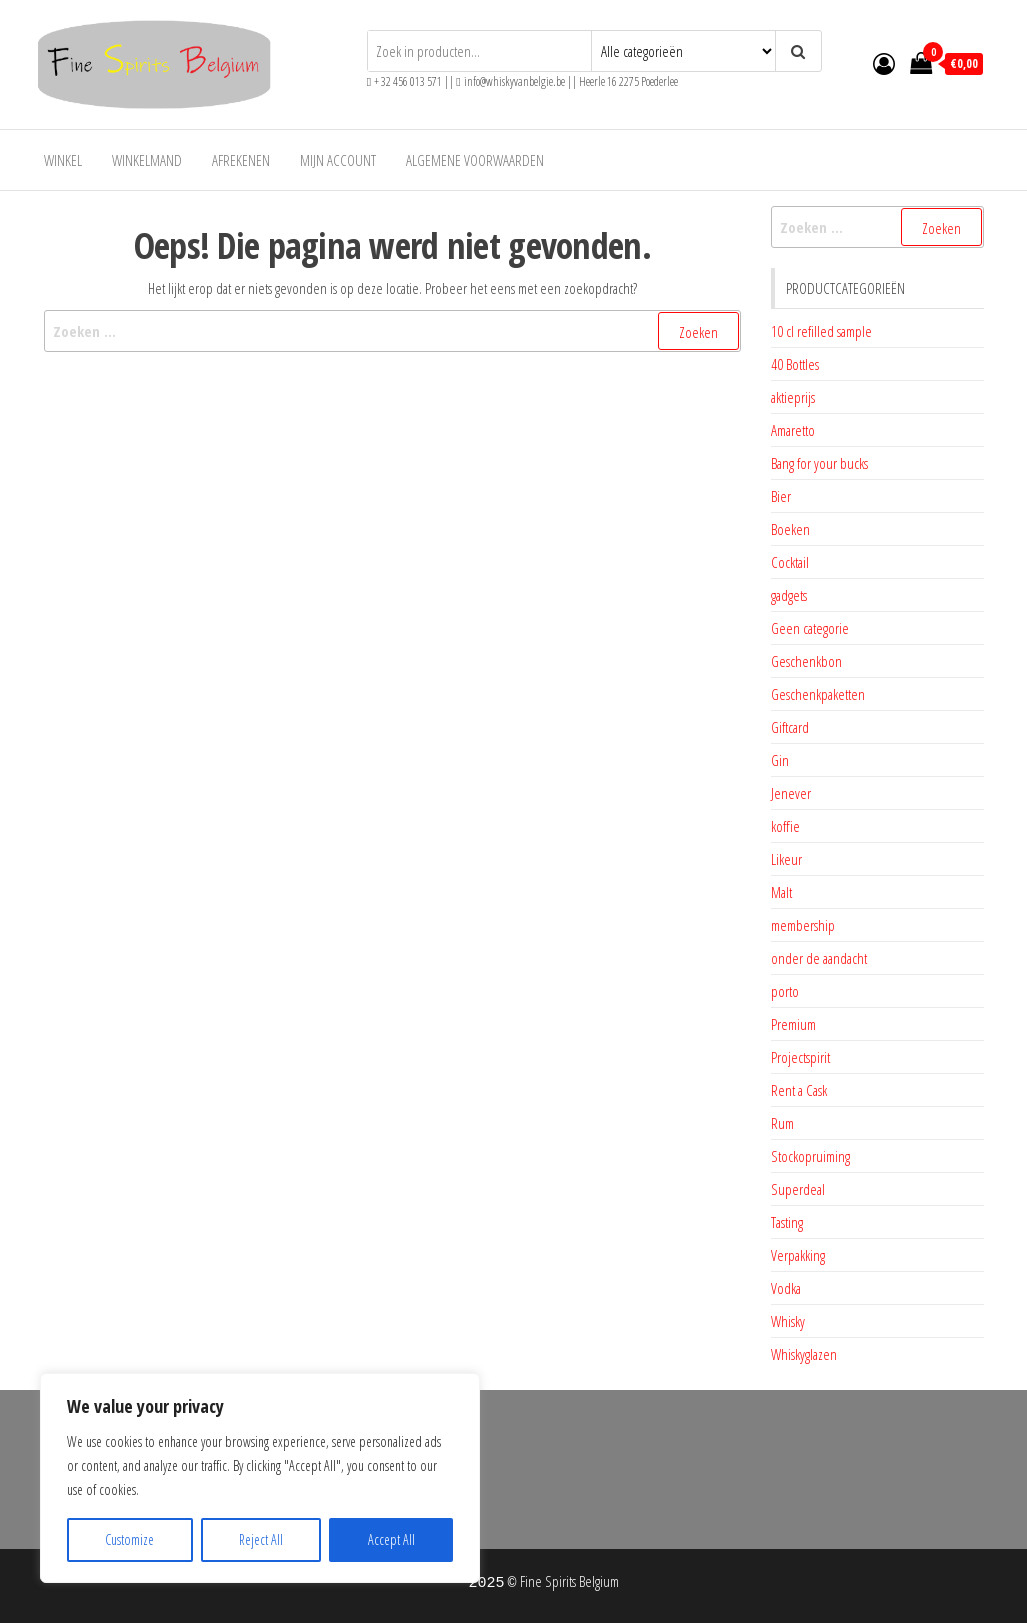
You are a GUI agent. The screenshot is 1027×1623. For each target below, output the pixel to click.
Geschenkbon (806, 661)
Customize (129, 1539)
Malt (781, 892)
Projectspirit (800, 1057)
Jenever (791, 793)
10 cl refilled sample (821, 331)
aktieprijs (793, 397)
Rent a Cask (799, 1090)
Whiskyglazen (804, 1354)
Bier (781, 496)
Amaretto (793, 430)
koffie (785, 826)
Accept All (391, 1539)
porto (785, 991)
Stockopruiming (810, 1156)
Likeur (786, 859)
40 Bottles (795, 364)
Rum (782, 1123)
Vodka (786, 1288)
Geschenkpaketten (818, 694)
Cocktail (790, 562)
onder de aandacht (819, 958)
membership (803, 925)
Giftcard (790, 727)
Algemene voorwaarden (475, 160)
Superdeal (798, 1189)
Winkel (63, 160)
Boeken (790, 529)
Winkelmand (147, 160)
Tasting (787, 1222)
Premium (793, 1024)
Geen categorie (810, 628)
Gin (780, 760)
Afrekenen (241, 160)
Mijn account (338, 160)
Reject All (261, 1539)
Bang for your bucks (819, 463)
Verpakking (798, 1255)
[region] (260, 1478)
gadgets (789, 595)
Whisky (788, 1321)
